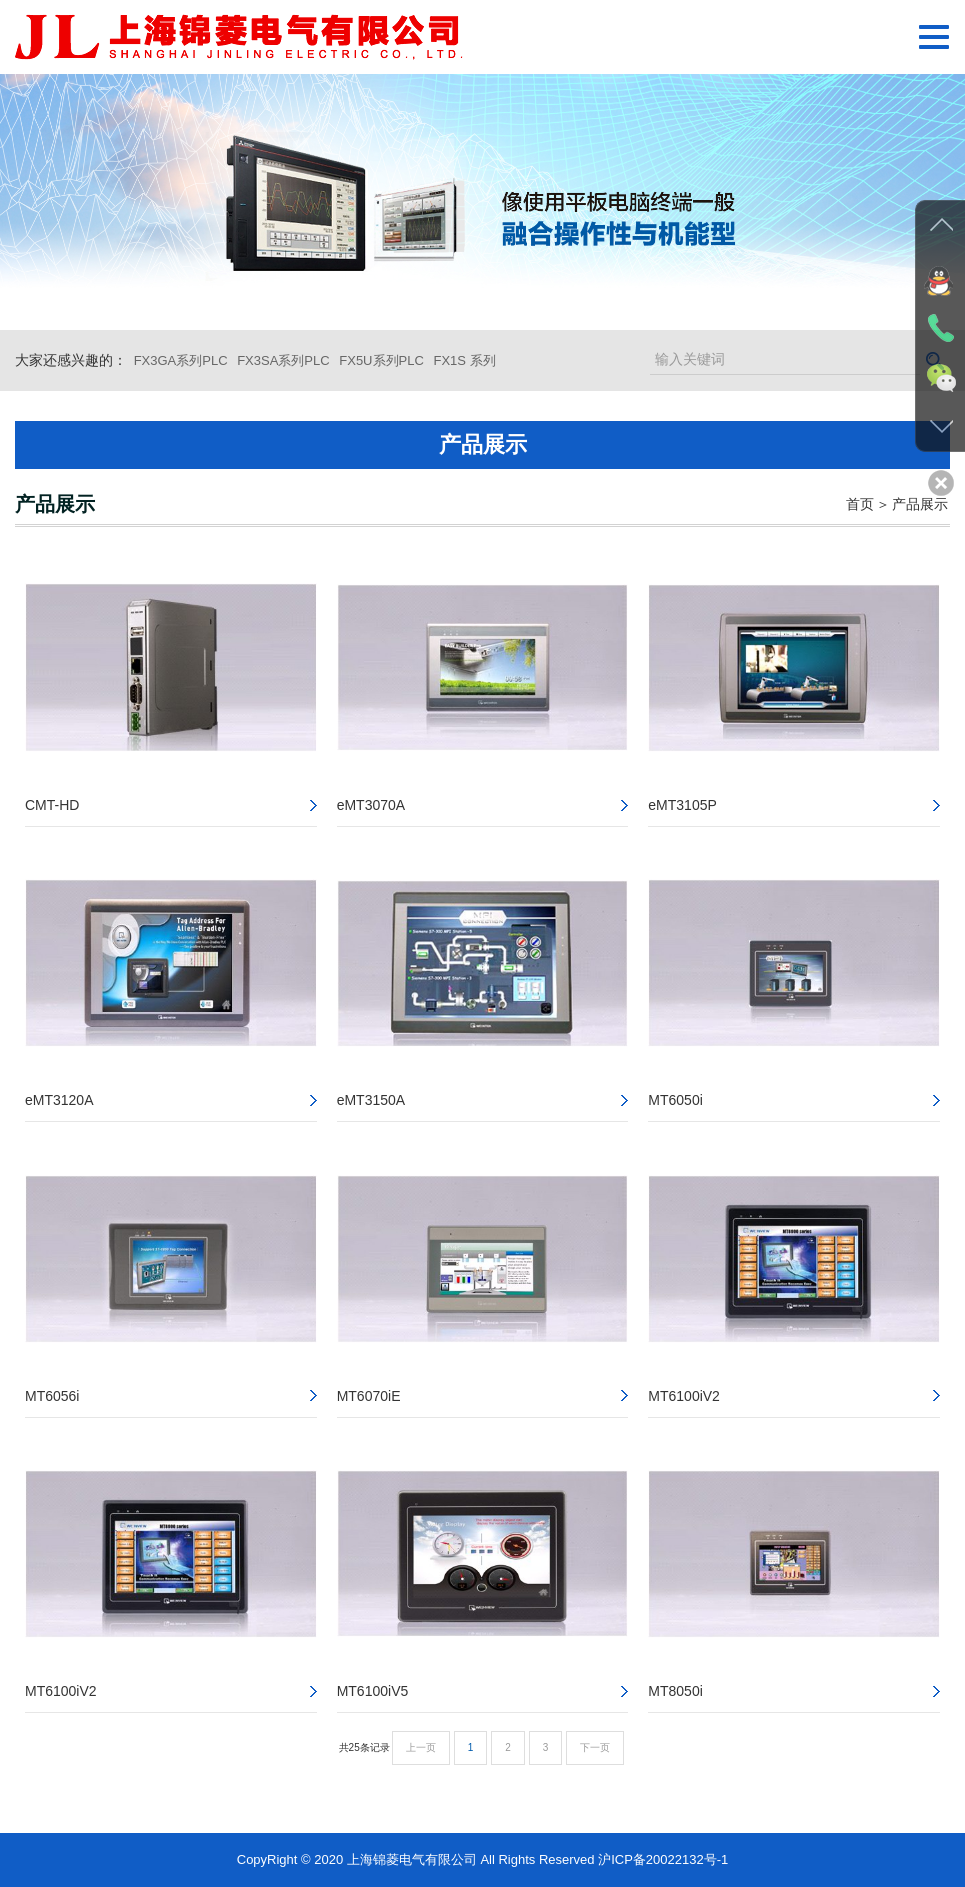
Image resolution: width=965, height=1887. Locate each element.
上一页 (421, 1747)
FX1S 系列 (464, 360)
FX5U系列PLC (381, 360)
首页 (860, 504)
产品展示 (920, 504)
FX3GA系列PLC (181, 360)
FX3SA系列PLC (283, 360)
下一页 (595, 1747)
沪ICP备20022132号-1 (663, 1859)
